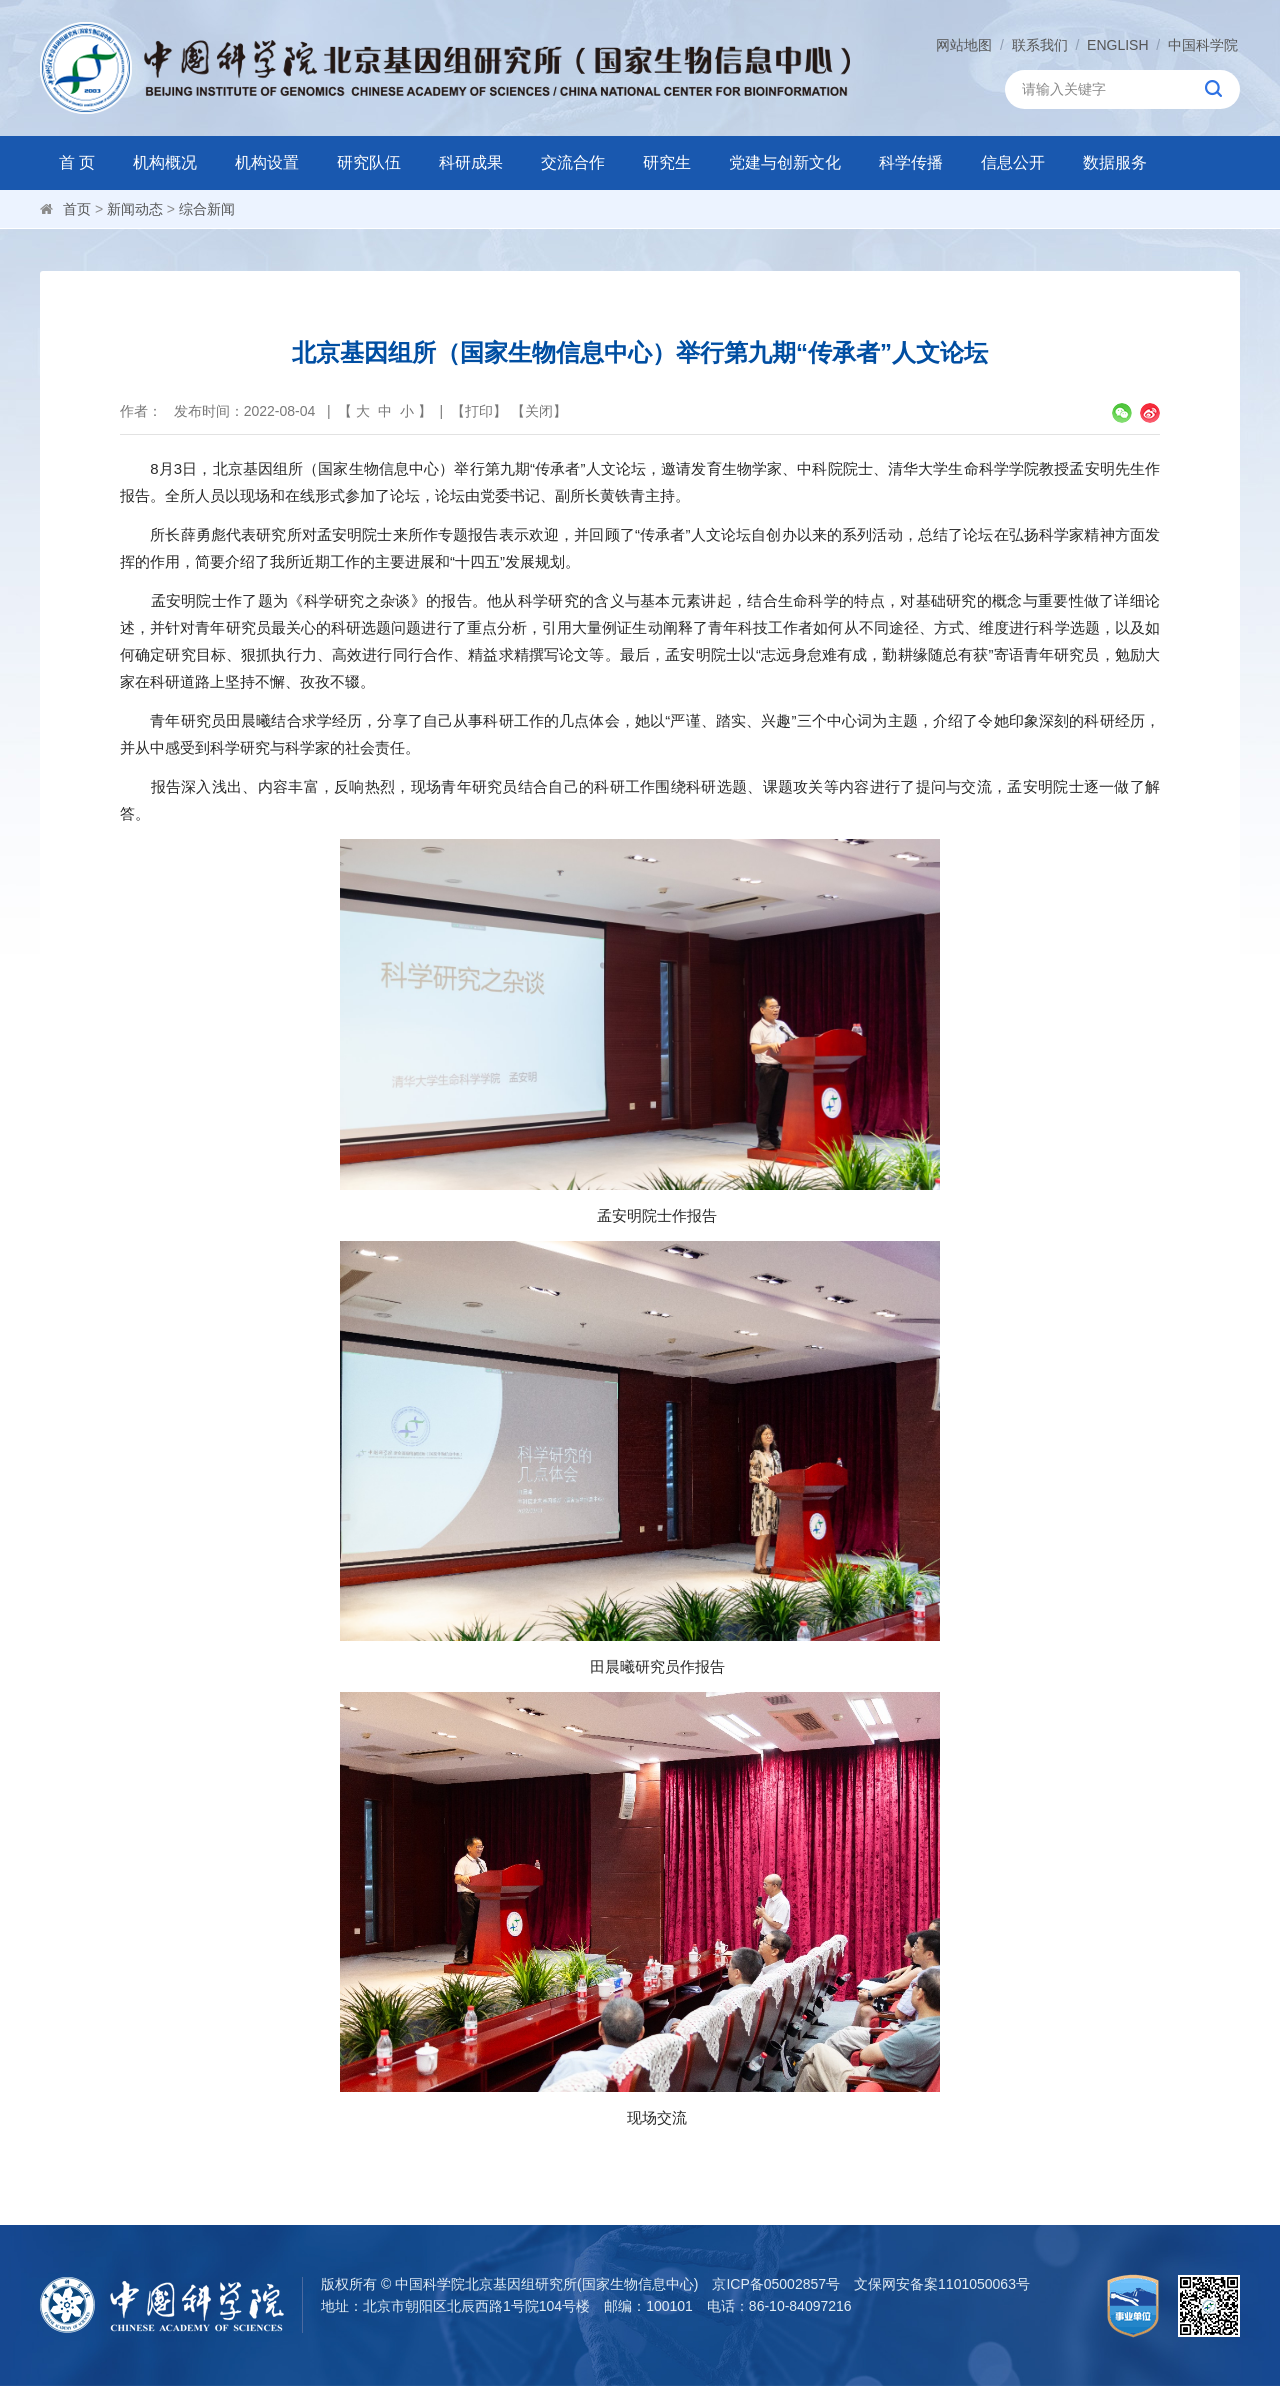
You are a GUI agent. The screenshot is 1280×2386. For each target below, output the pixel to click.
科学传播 (911, 162)
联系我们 (1040, 45)
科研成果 (471, 162)
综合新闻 (207, 209)
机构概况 (165, 162)
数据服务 (1115, 162)
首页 (77, 209)
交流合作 (573, 162)
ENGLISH (1117, 45)
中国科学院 (1203, 45)
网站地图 (964, 45)
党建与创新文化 (785, 162)
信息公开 (1013, 162)
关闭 (539, 411)
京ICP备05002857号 (776, 2284)
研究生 (667, 162)
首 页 (77, 162)
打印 (479, 411)
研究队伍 (369, 162)
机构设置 (267, 162)
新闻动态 (135, 209)
